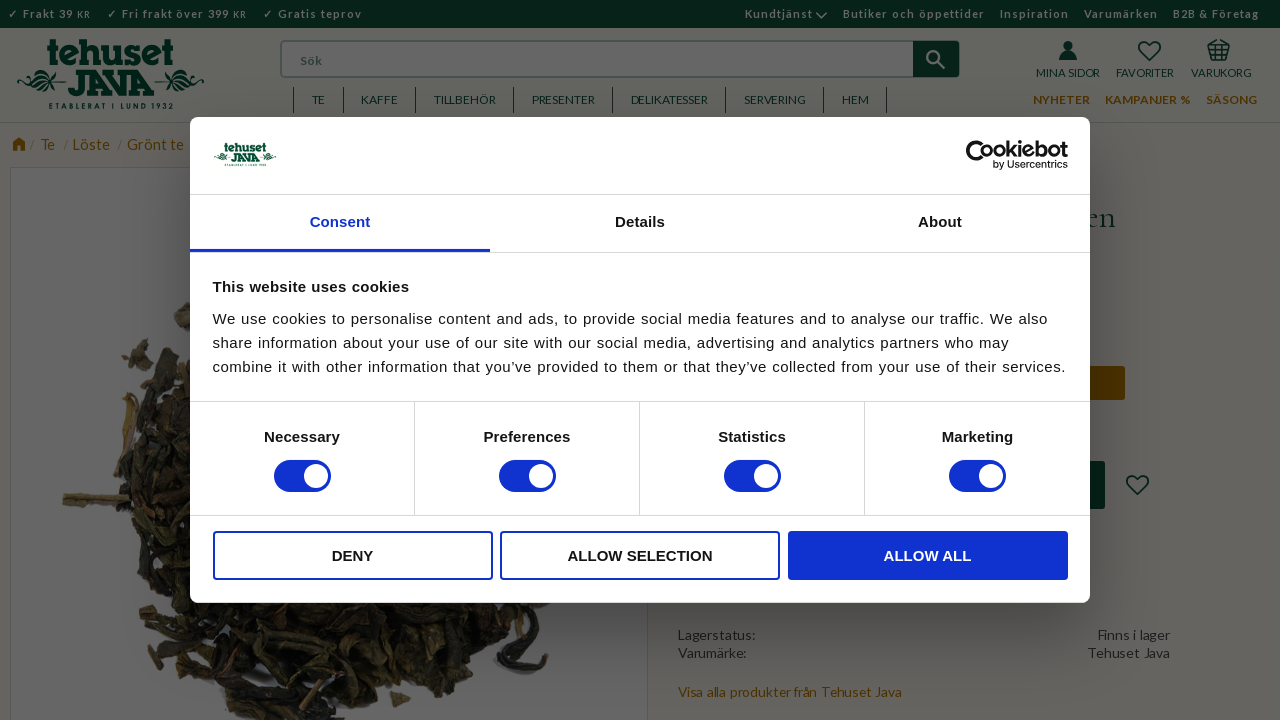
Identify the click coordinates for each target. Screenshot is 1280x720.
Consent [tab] (340, 221)
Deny (353, 555)
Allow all (928, 555)
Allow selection (640, 555)
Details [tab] (640, 221)
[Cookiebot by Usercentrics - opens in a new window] (980, 155)
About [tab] (940, 221)
